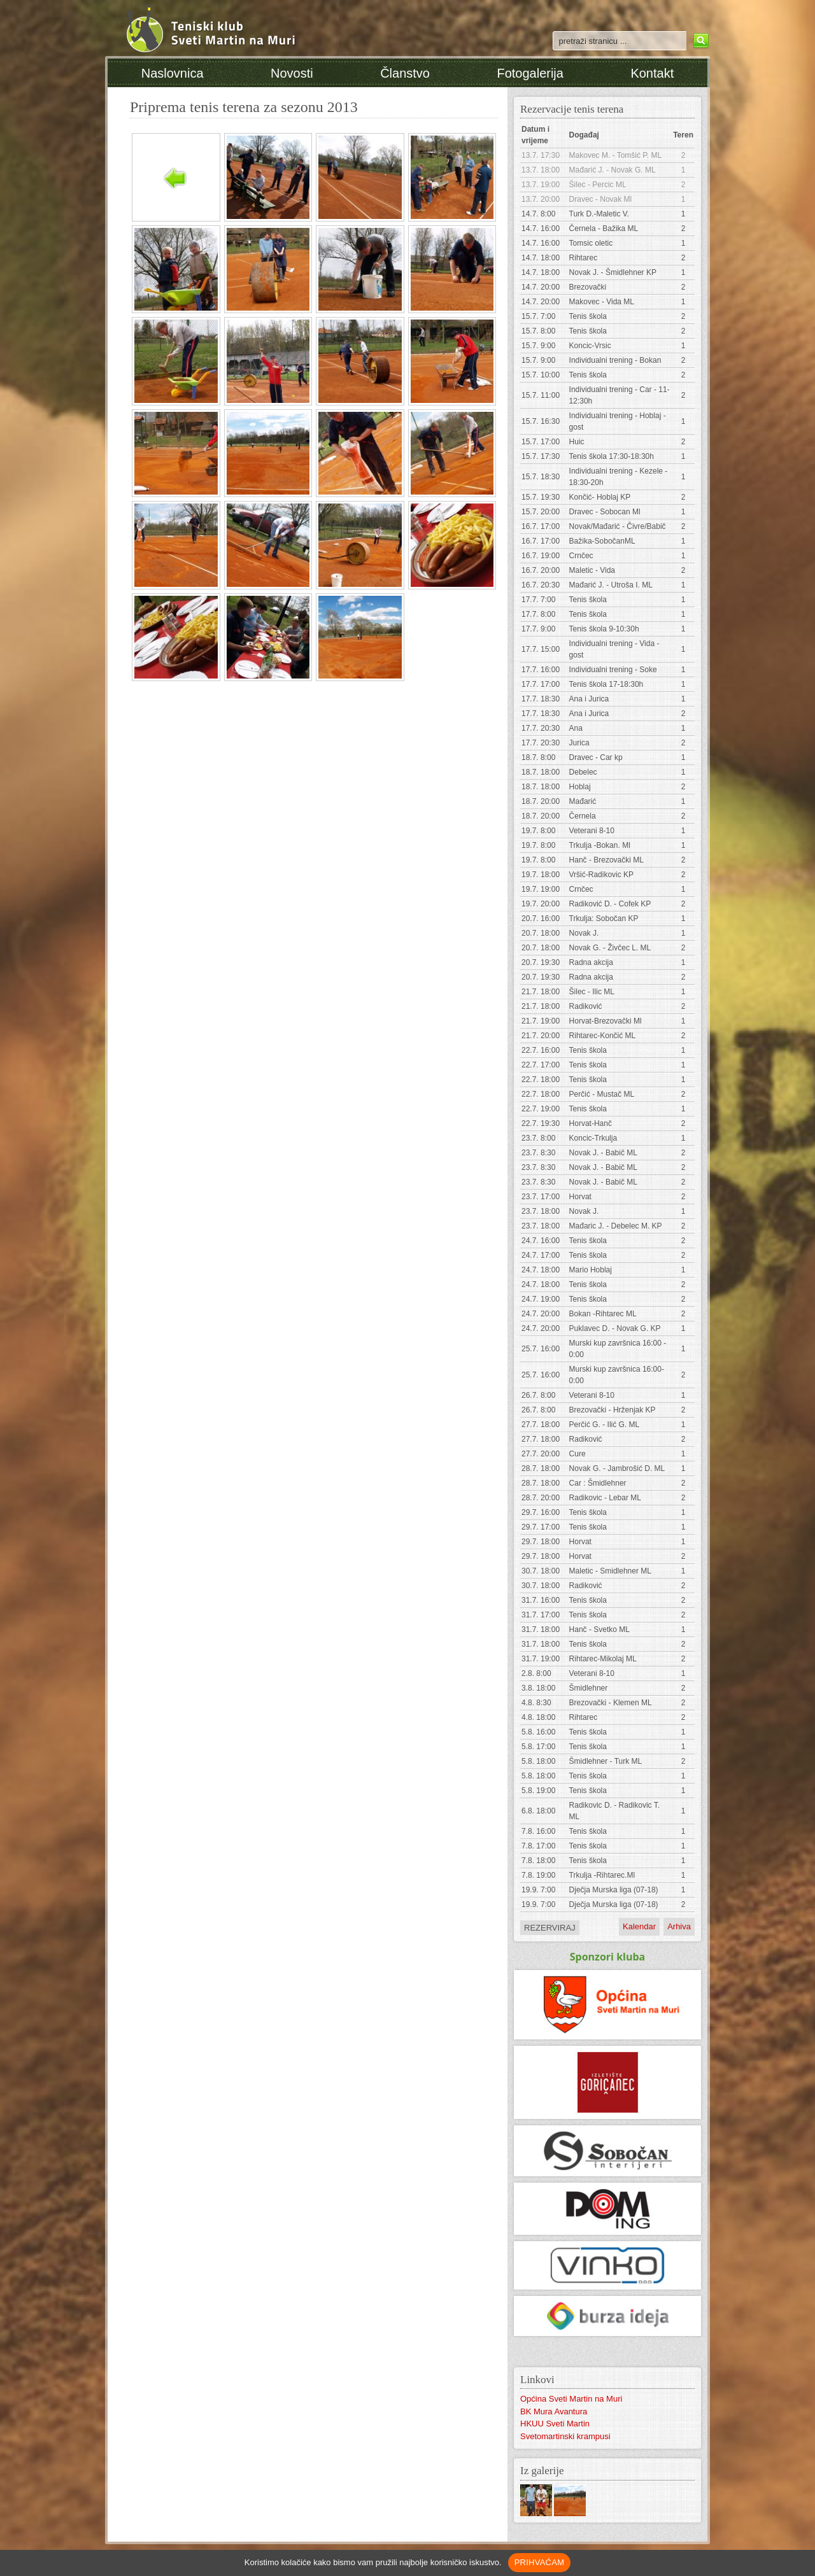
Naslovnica (172, 73)
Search (699, 41)
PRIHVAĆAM (539, 2562)
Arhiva (679, 1926)
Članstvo (405, 73)
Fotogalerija (530, 73)
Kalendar (639, 1926)
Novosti (292, 73)
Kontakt (652, 73)
